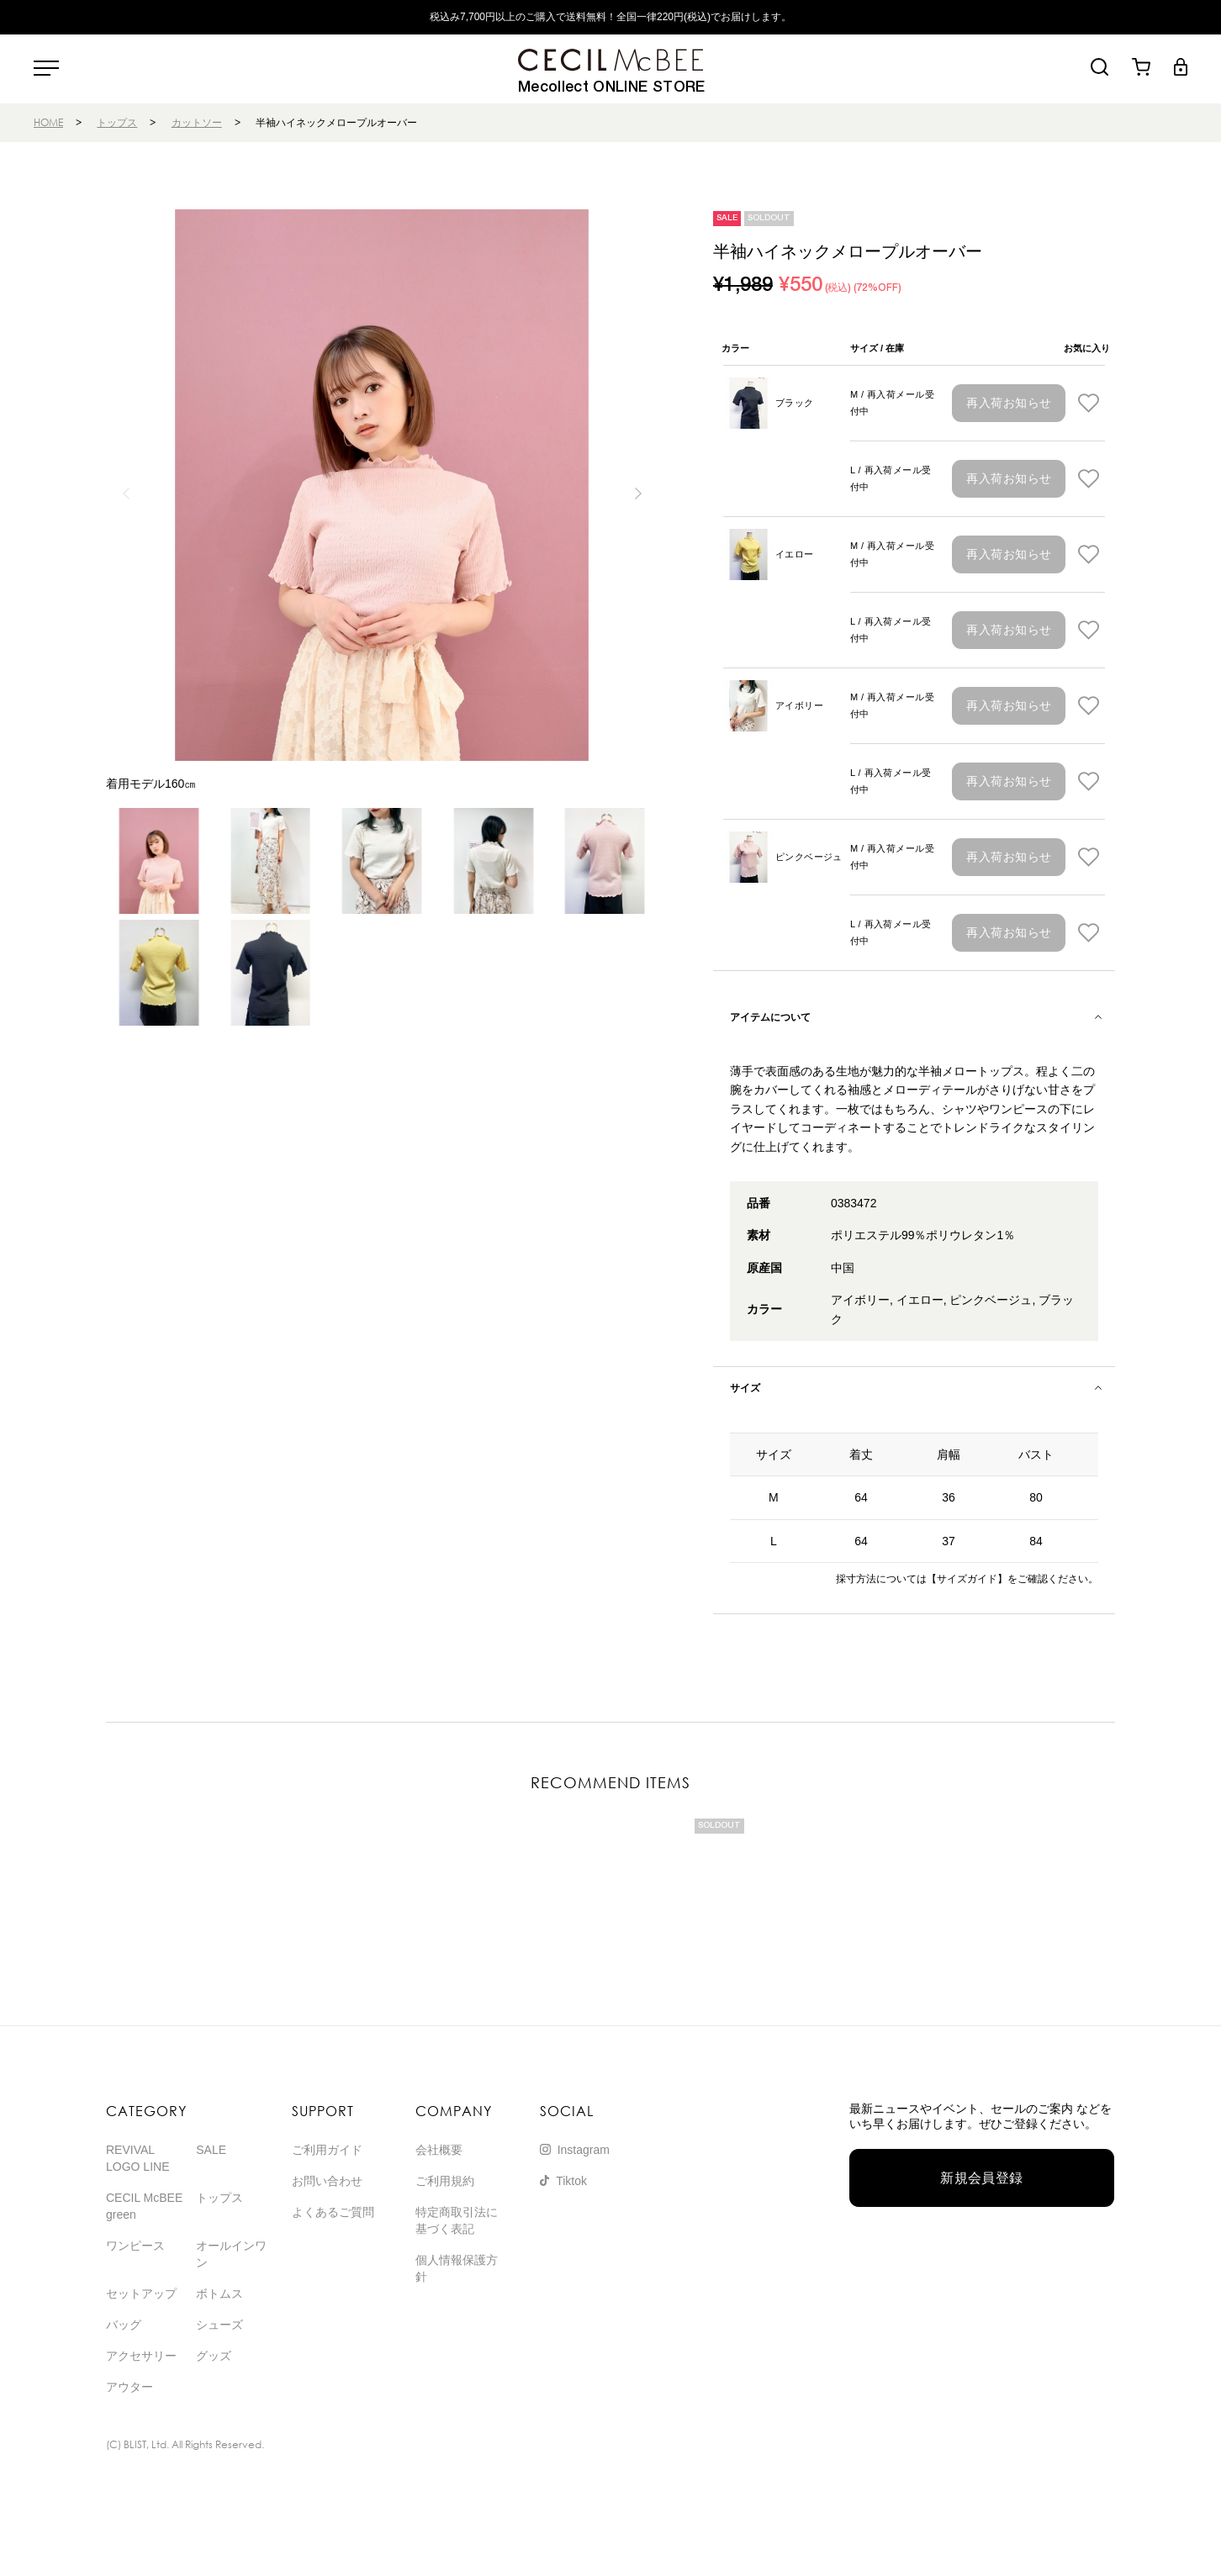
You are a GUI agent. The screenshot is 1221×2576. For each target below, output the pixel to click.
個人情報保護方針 (456, 2268)
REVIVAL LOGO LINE (137, 2158)
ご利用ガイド (327, 2149)
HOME (48, 122)
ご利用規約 (444, 2181)
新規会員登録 (981, 2178)
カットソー (197, 122)
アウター (129, 2387)
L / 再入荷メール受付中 (891, 478)
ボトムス (219, 2293)
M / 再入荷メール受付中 (892, 402)
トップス (117, 122)
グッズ (213, 2355)
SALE (211, 2149)
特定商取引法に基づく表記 (456, 2220)
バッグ (123, 2324)
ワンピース (135, 2245)
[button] (637, 493)
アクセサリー (141, 2355)
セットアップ (141, 2293)
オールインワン (231, 2254)
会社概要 (438, 2149)
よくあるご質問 (333, 2212)
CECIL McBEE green (144, 2206)
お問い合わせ (327, 2181)
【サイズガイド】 (967, 1579)
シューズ (219, 2324)
